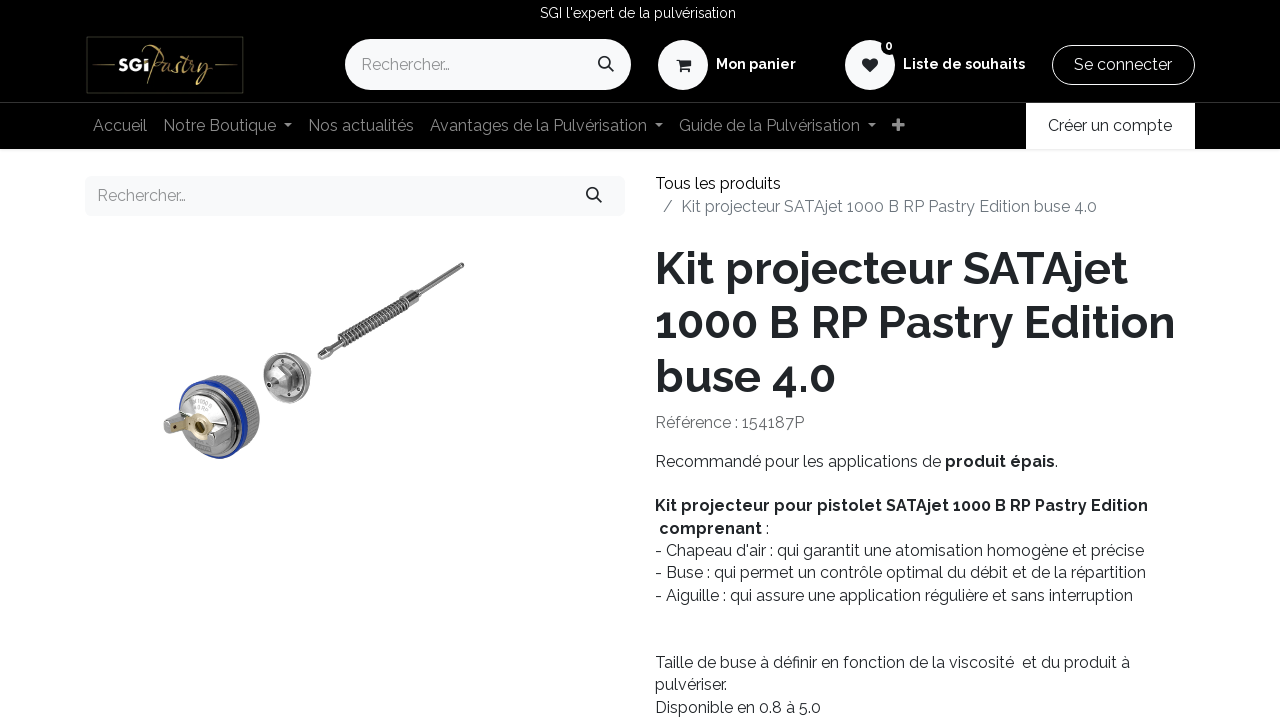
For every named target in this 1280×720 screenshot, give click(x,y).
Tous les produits (718, 183)
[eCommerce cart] (726, 65)
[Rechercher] (606, 64)
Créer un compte (1110, 125)
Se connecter (1123, 64)
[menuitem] (120, 126)
